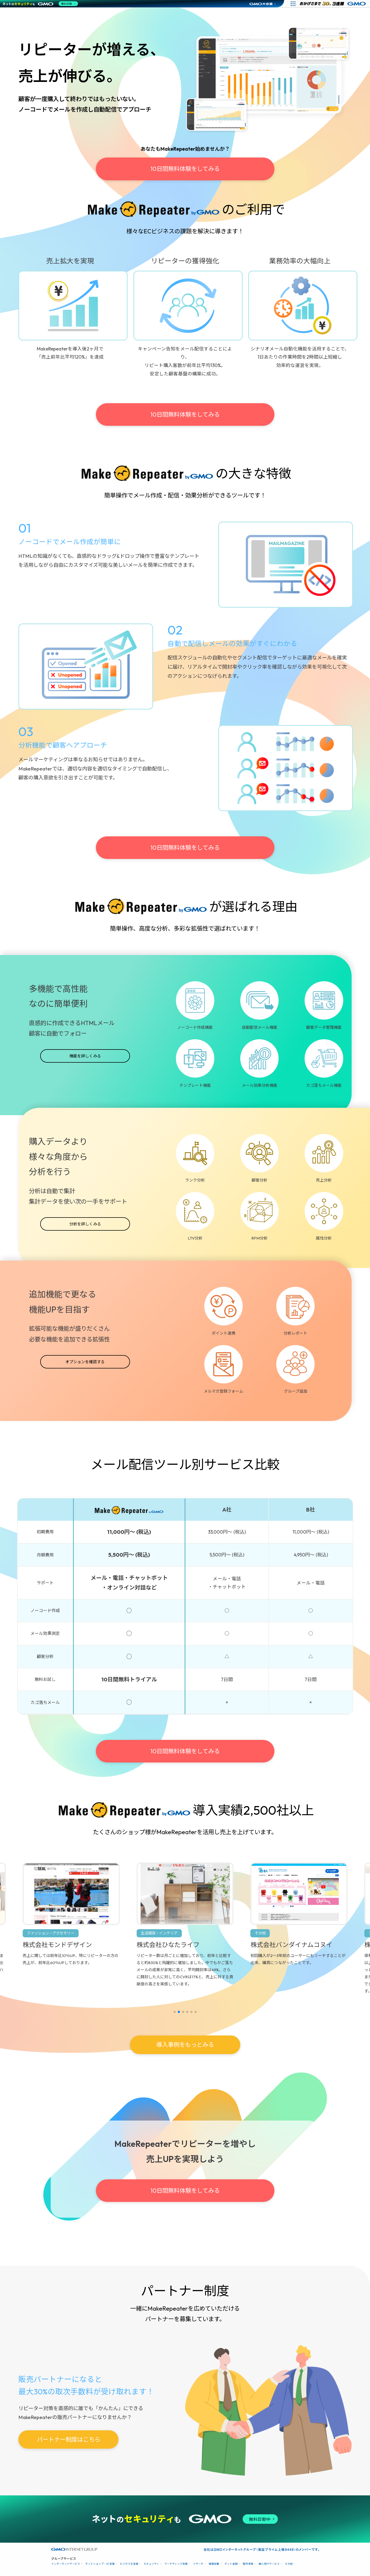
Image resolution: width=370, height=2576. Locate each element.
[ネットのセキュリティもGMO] (40, 3)
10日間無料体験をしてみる (185, 168)
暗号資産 (248, 2563)
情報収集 (214, 2563)
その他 (289, 2563)
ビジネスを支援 (129, 2563)
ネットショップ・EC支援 (100, 2563)
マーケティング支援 (176, 2563)
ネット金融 (231, 2563)
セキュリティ (151, 2563)
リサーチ (198, 2563)
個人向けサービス (269, 2563)
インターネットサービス (65, 2563)
